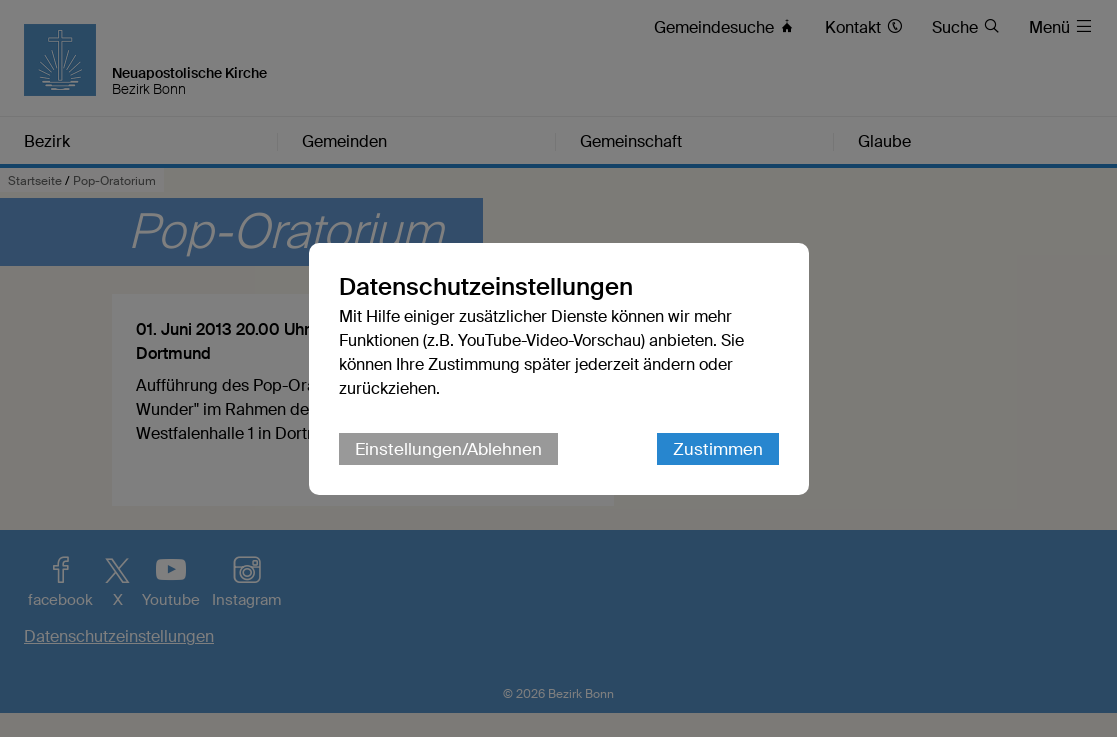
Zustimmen (718, 449)
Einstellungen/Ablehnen (448, 449)
